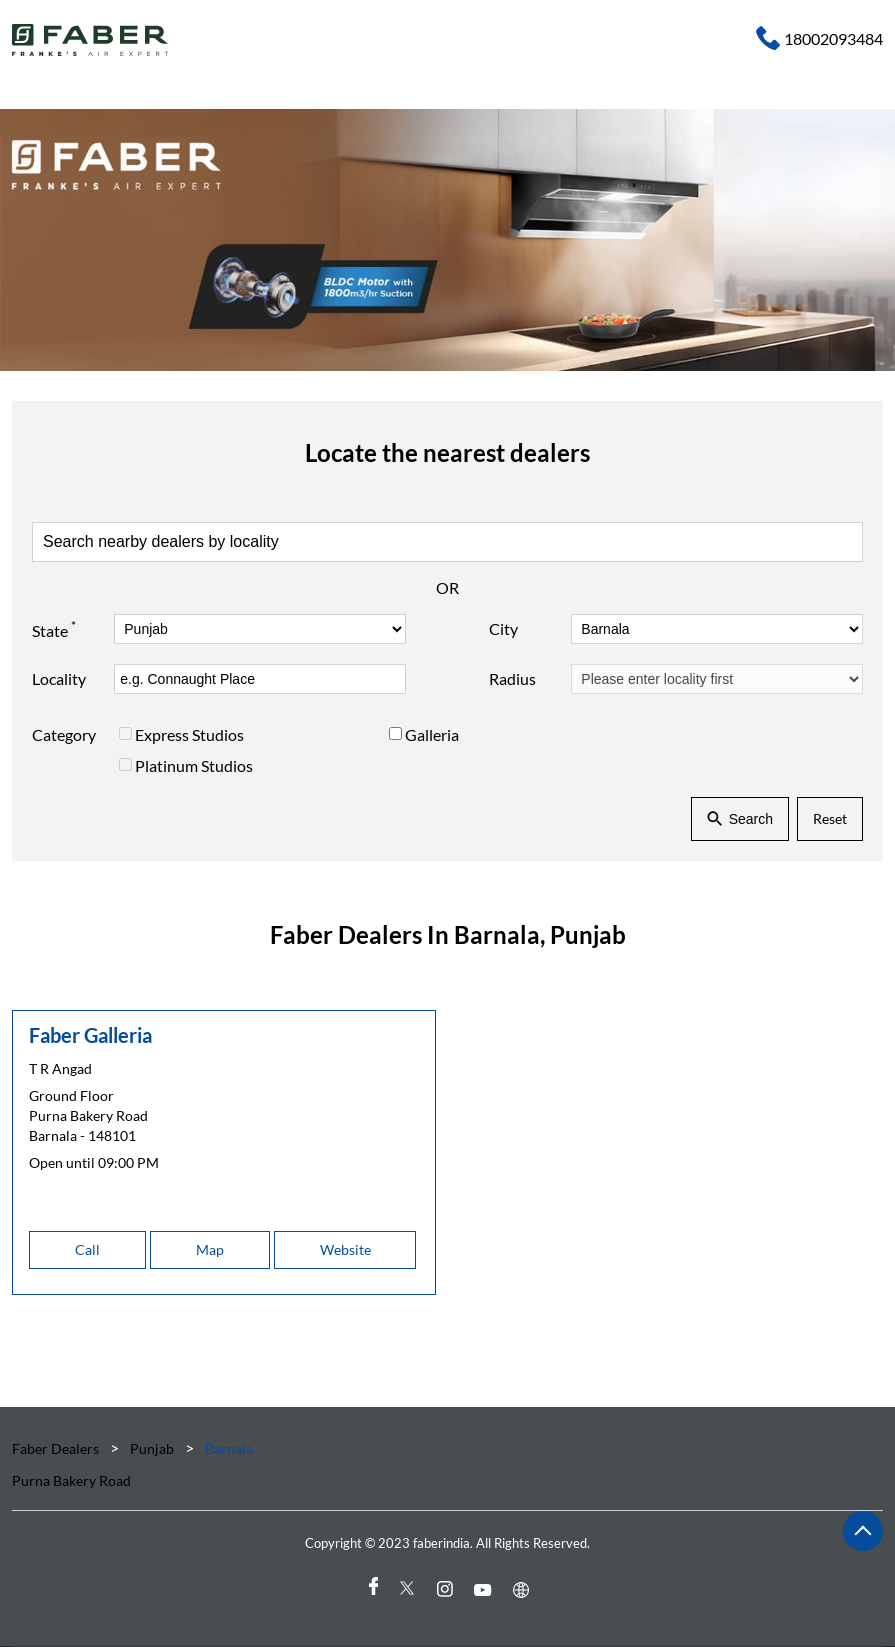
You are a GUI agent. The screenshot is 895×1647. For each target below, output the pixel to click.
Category (64, 734)
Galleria (432, 734)
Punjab (152, 1448)
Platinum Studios (194, 765)
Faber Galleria (90, 1035)
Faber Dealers (57, 1448)
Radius (512, 678)
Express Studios (189, 734)
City (503, 628)
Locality (59, 678)
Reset (830, 818)
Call (87, 1249)
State (54, 629)
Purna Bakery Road (71, 1480)
